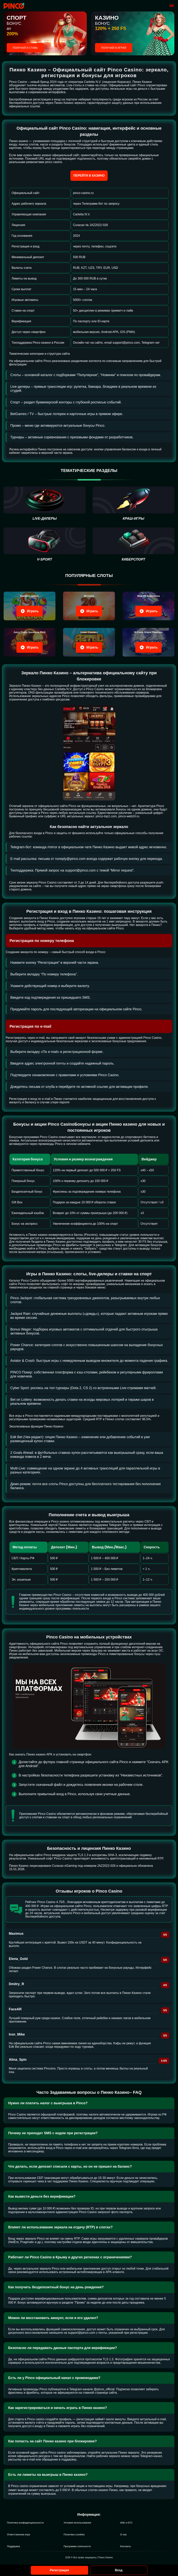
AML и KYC (126, 2522)
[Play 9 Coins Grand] (148, 642)
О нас (123, 2534)
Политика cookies (74, 2534)
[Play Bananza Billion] (29, 606)
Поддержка (13, 2546)
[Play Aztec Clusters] (89, 642)
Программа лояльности (77, 2546)
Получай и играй (113, 47)
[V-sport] (45, 544)
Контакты (125, 2546)
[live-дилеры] (45, 504)
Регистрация (59, 2570)
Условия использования (77, 2522)
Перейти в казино (89, 175)
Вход (119, 2570)
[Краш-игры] (134, 504)
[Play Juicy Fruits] (29, 642)
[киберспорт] (134, 544)
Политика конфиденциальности (25, 2522)
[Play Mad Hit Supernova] (148, 606)
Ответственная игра (18, 2534)
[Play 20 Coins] (89, 606)
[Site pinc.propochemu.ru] (14, 6)
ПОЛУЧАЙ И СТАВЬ (25, 47)
